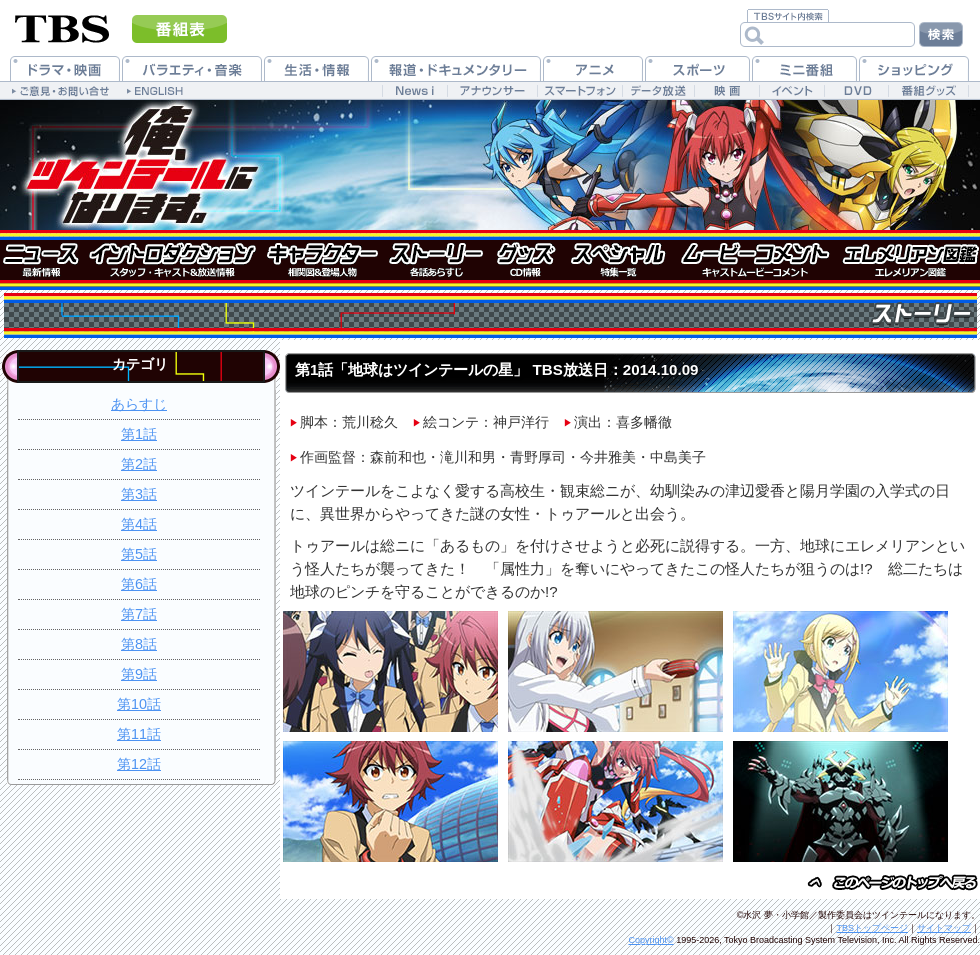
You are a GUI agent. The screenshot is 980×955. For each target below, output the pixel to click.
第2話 (139, 464)
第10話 (139, 704)
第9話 (139, 674)
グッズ (527, 260)
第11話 (139, 734)
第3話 (139, 494)
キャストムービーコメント (755, 260)
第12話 (139, 764)
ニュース (40, 260)
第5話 (139, 554)
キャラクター (320, 260)
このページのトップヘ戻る (890, 883)
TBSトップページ (872, 928)
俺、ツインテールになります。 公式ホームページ (140, 165)
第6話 (139, 584)
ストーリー (435, 260)
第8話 (139, 644)
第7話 (139, 614)
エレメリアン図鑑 (910, 260)
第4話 (139, 524)
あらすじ (139, 404)
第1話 (139, 434)
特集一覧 (617, 260)
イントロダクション (170, 260)
